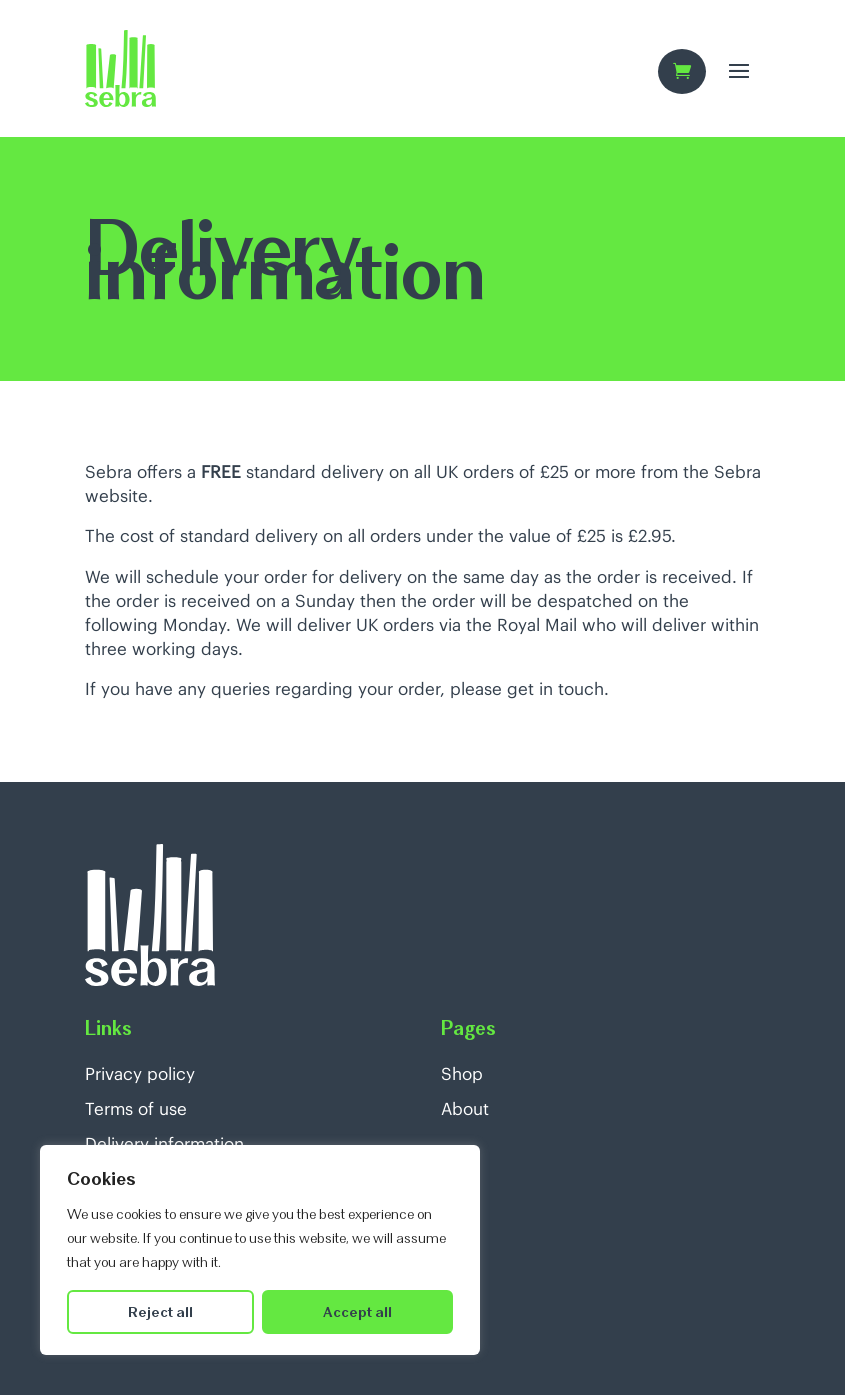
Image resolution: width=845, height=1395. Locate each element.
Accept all (357, 1311)
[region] (260, 1250)
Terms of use (136, 1109)
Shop (462, 1074)
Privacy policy (140, 1074)
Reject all (160, 1311)
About (465, 1109)
